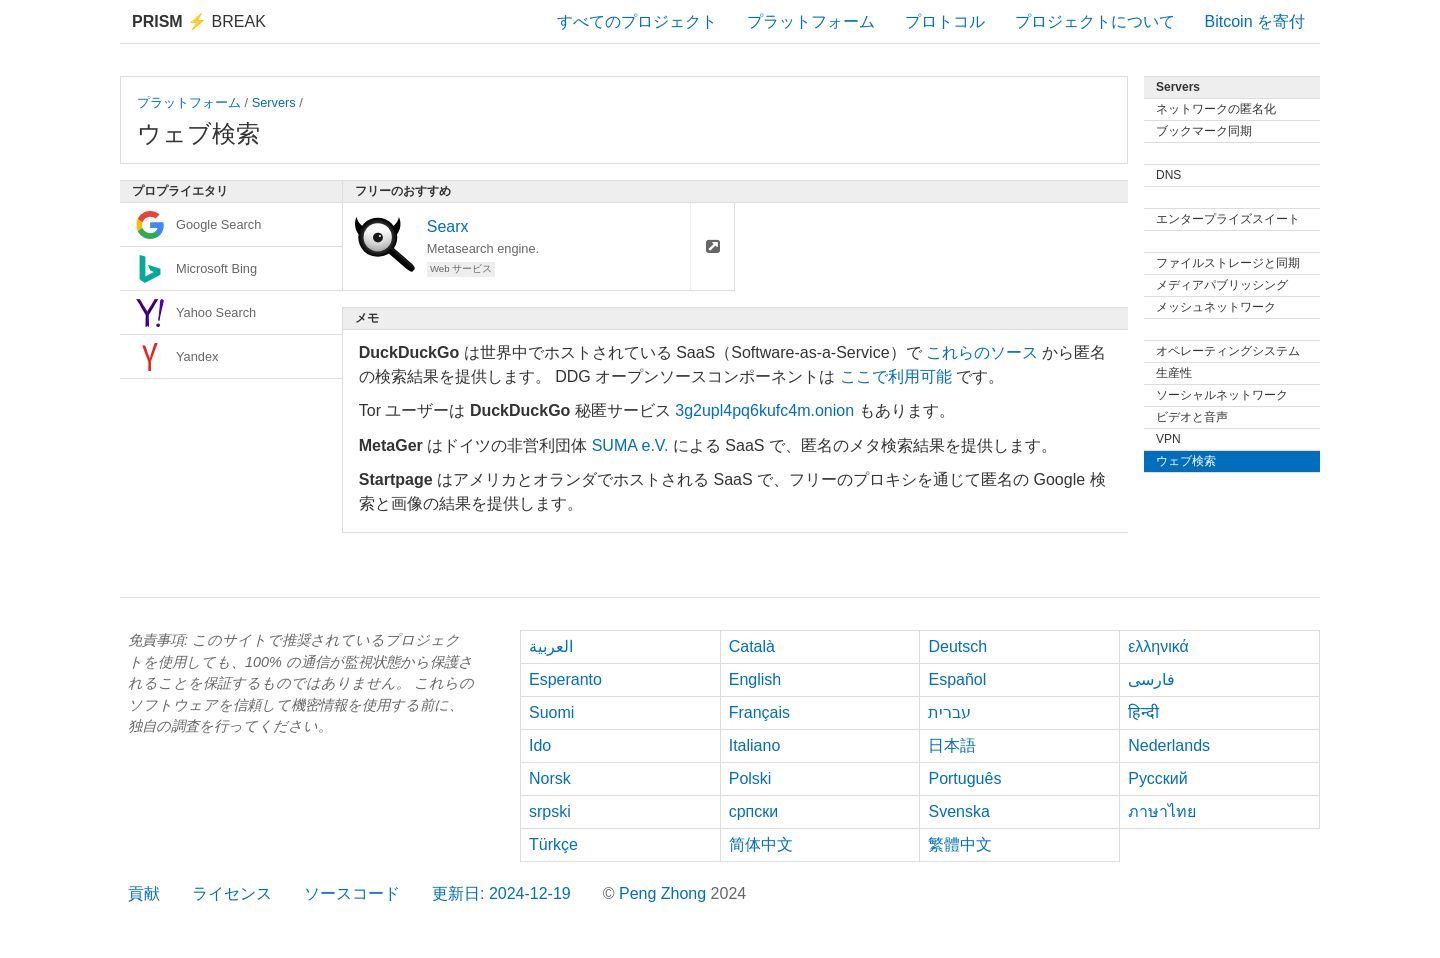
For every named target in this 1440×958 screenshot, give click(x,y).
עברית (949, 712)
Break (199, 21)
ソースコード (352, 893)
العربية (551, 646)
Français (759, 712)
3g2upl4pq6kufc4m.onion (764, 410)
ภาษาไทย (1162, 811)
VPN (1168, 439)
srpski (550, 811)
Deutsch (957, 646)
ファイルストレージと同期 (1228, 263)
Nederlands (1169, 745)
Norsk (550, 778)
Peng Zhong (665, 893)
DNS (1168, 175)
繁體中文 (960, 844)
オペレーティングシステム (1228, 351)
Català (752, 646)
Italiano (755, 745)
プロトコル (945, 21)
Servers (274, 102)
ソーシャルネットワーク (1222, 395)
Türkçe (553, 844)
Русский (1157, 778)
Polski (750, 778)
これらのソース (982, 352)
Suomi (551, 712)
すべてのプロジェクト (637, 21)
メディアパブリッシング (1222, 285)
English (755, 679)
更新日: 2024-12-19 (501, 893)
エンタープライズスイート (1228, 219)
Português (964, 778)
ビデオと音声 (1192, 417)
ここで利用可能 (896, 376)
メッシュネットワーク (1216, 307)
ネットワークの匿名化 (1216, 109)
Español (957, 679)
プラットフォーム (811, 21)
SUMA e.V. (630, 445)
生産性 (1174, 373)
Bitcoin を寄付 (1255, 21)
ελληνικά (1158, 646)
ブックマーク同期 (1204, 131)
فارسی (1151, 679)
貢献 (144, 893)
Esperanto (565, 679)
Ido (540, 745)
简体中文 (761, 844)
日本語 (952, 745)
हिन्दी (1143, 712)
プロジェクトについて (1095, 21)
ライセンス (232, 893)
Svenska (958, 811)
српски (754, 811)
